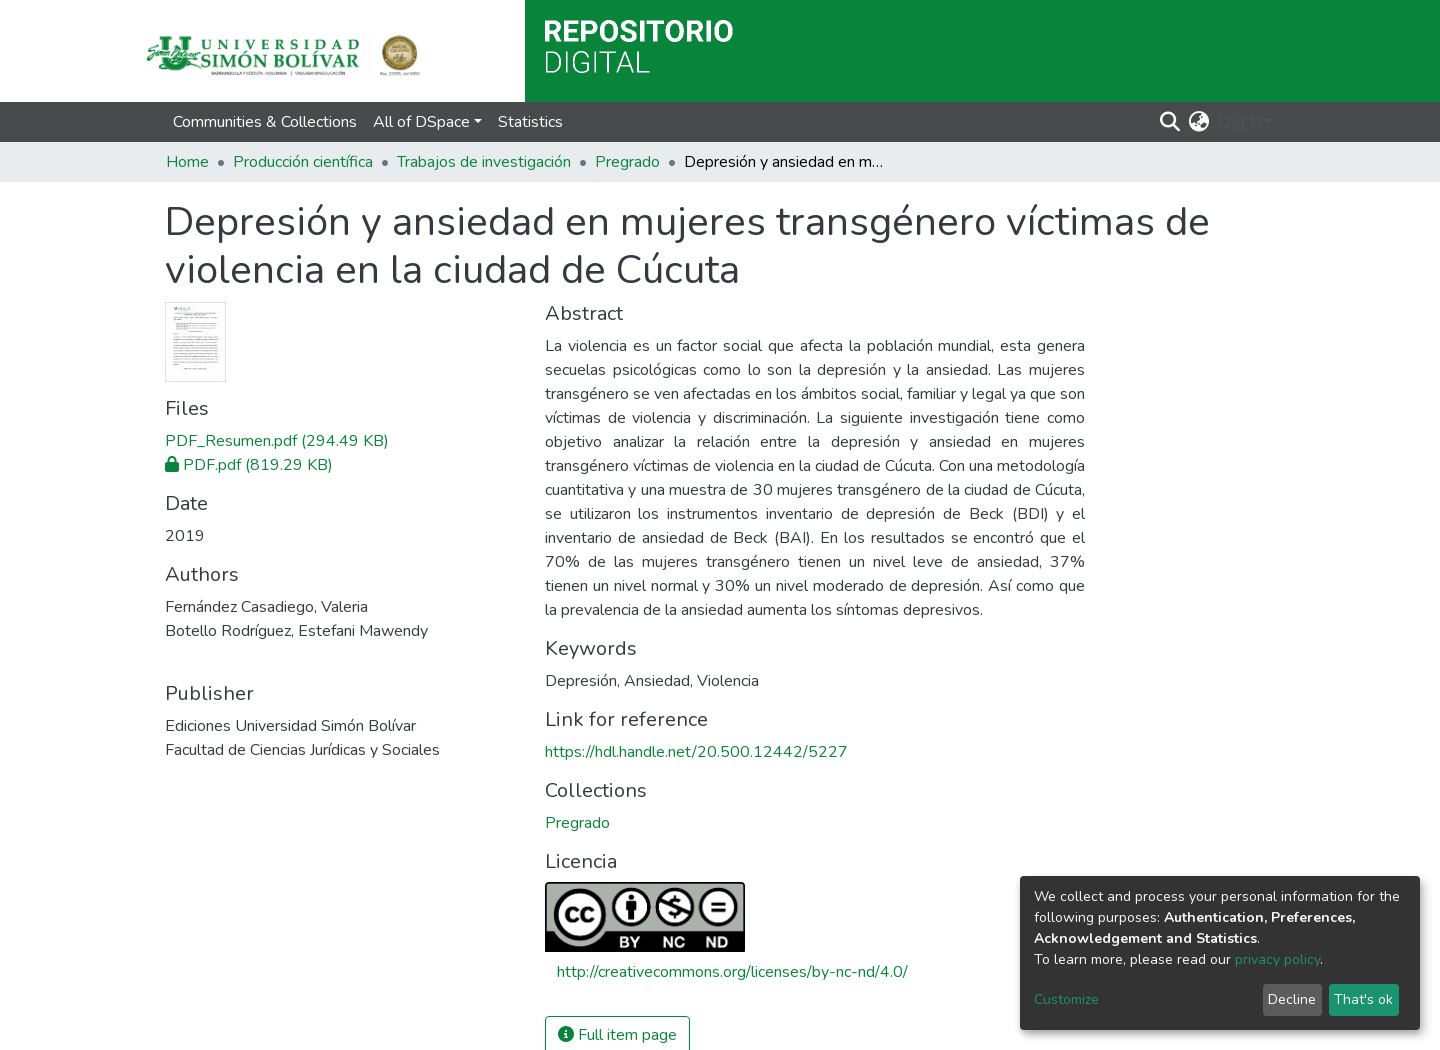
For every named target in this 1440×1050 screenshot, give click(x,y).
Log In (1239, 122)
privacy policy (1277, 959)
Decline (1292, 999)
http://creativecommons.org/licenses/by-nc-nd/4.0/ (732, 972)
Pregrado (627, 162)
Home (187, 162)
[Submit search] (1170, 122)
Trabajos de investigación (484, 162)
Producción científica (303, 162)
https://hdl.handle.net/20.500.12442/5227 (696, 752)
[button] (1199, 122)
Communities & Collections (265, 122)
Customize (1066, 999)
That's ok (1363, 999)
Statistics (530, 122)
